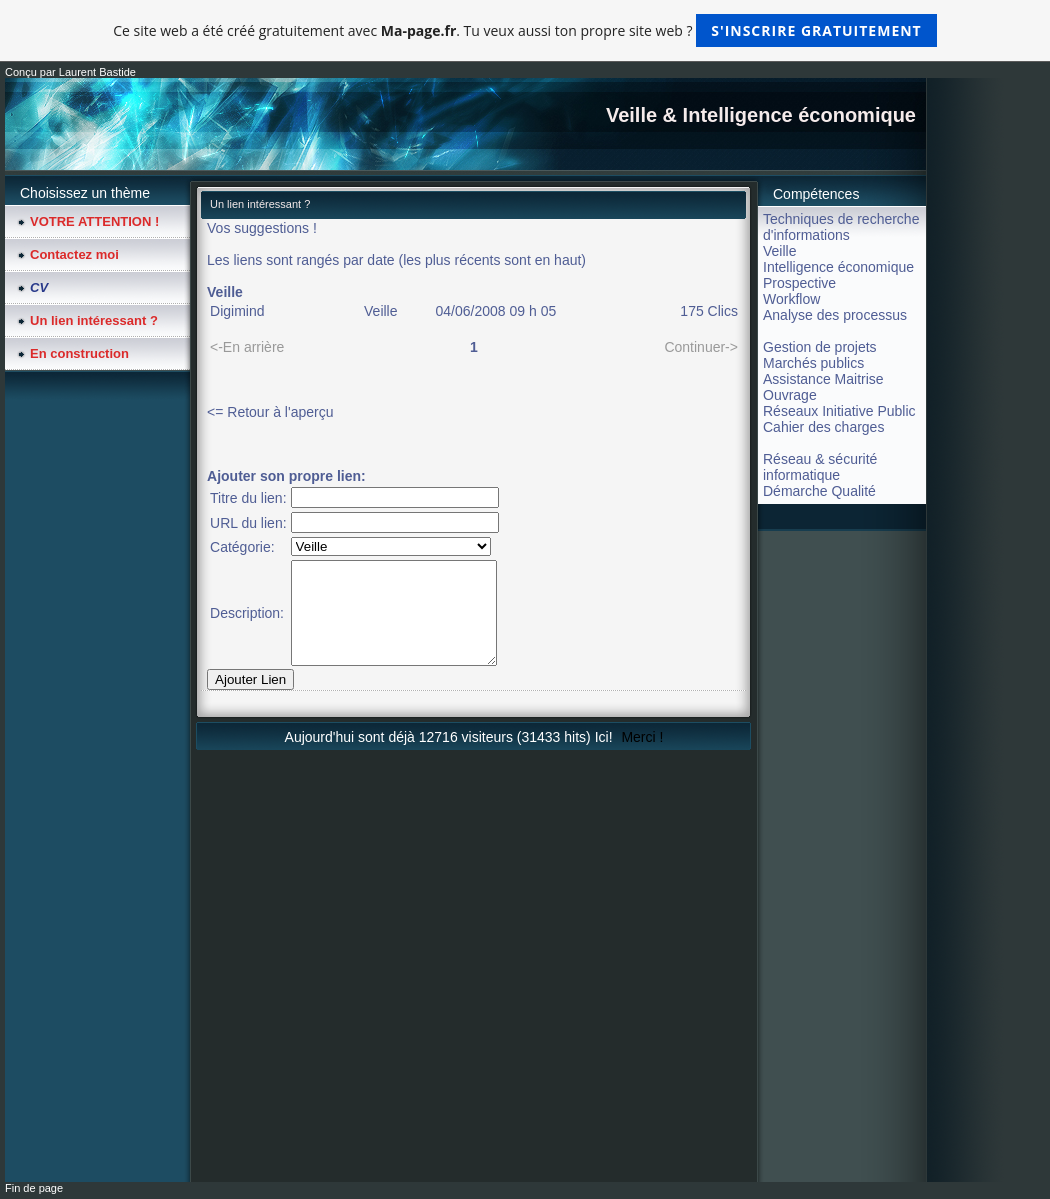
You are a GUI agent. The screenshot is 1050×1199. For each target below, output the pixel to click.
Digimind (237, 311)
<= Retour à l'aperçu (270, 412)
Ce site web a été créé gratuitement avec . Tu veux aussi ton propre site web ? (524, 30)
